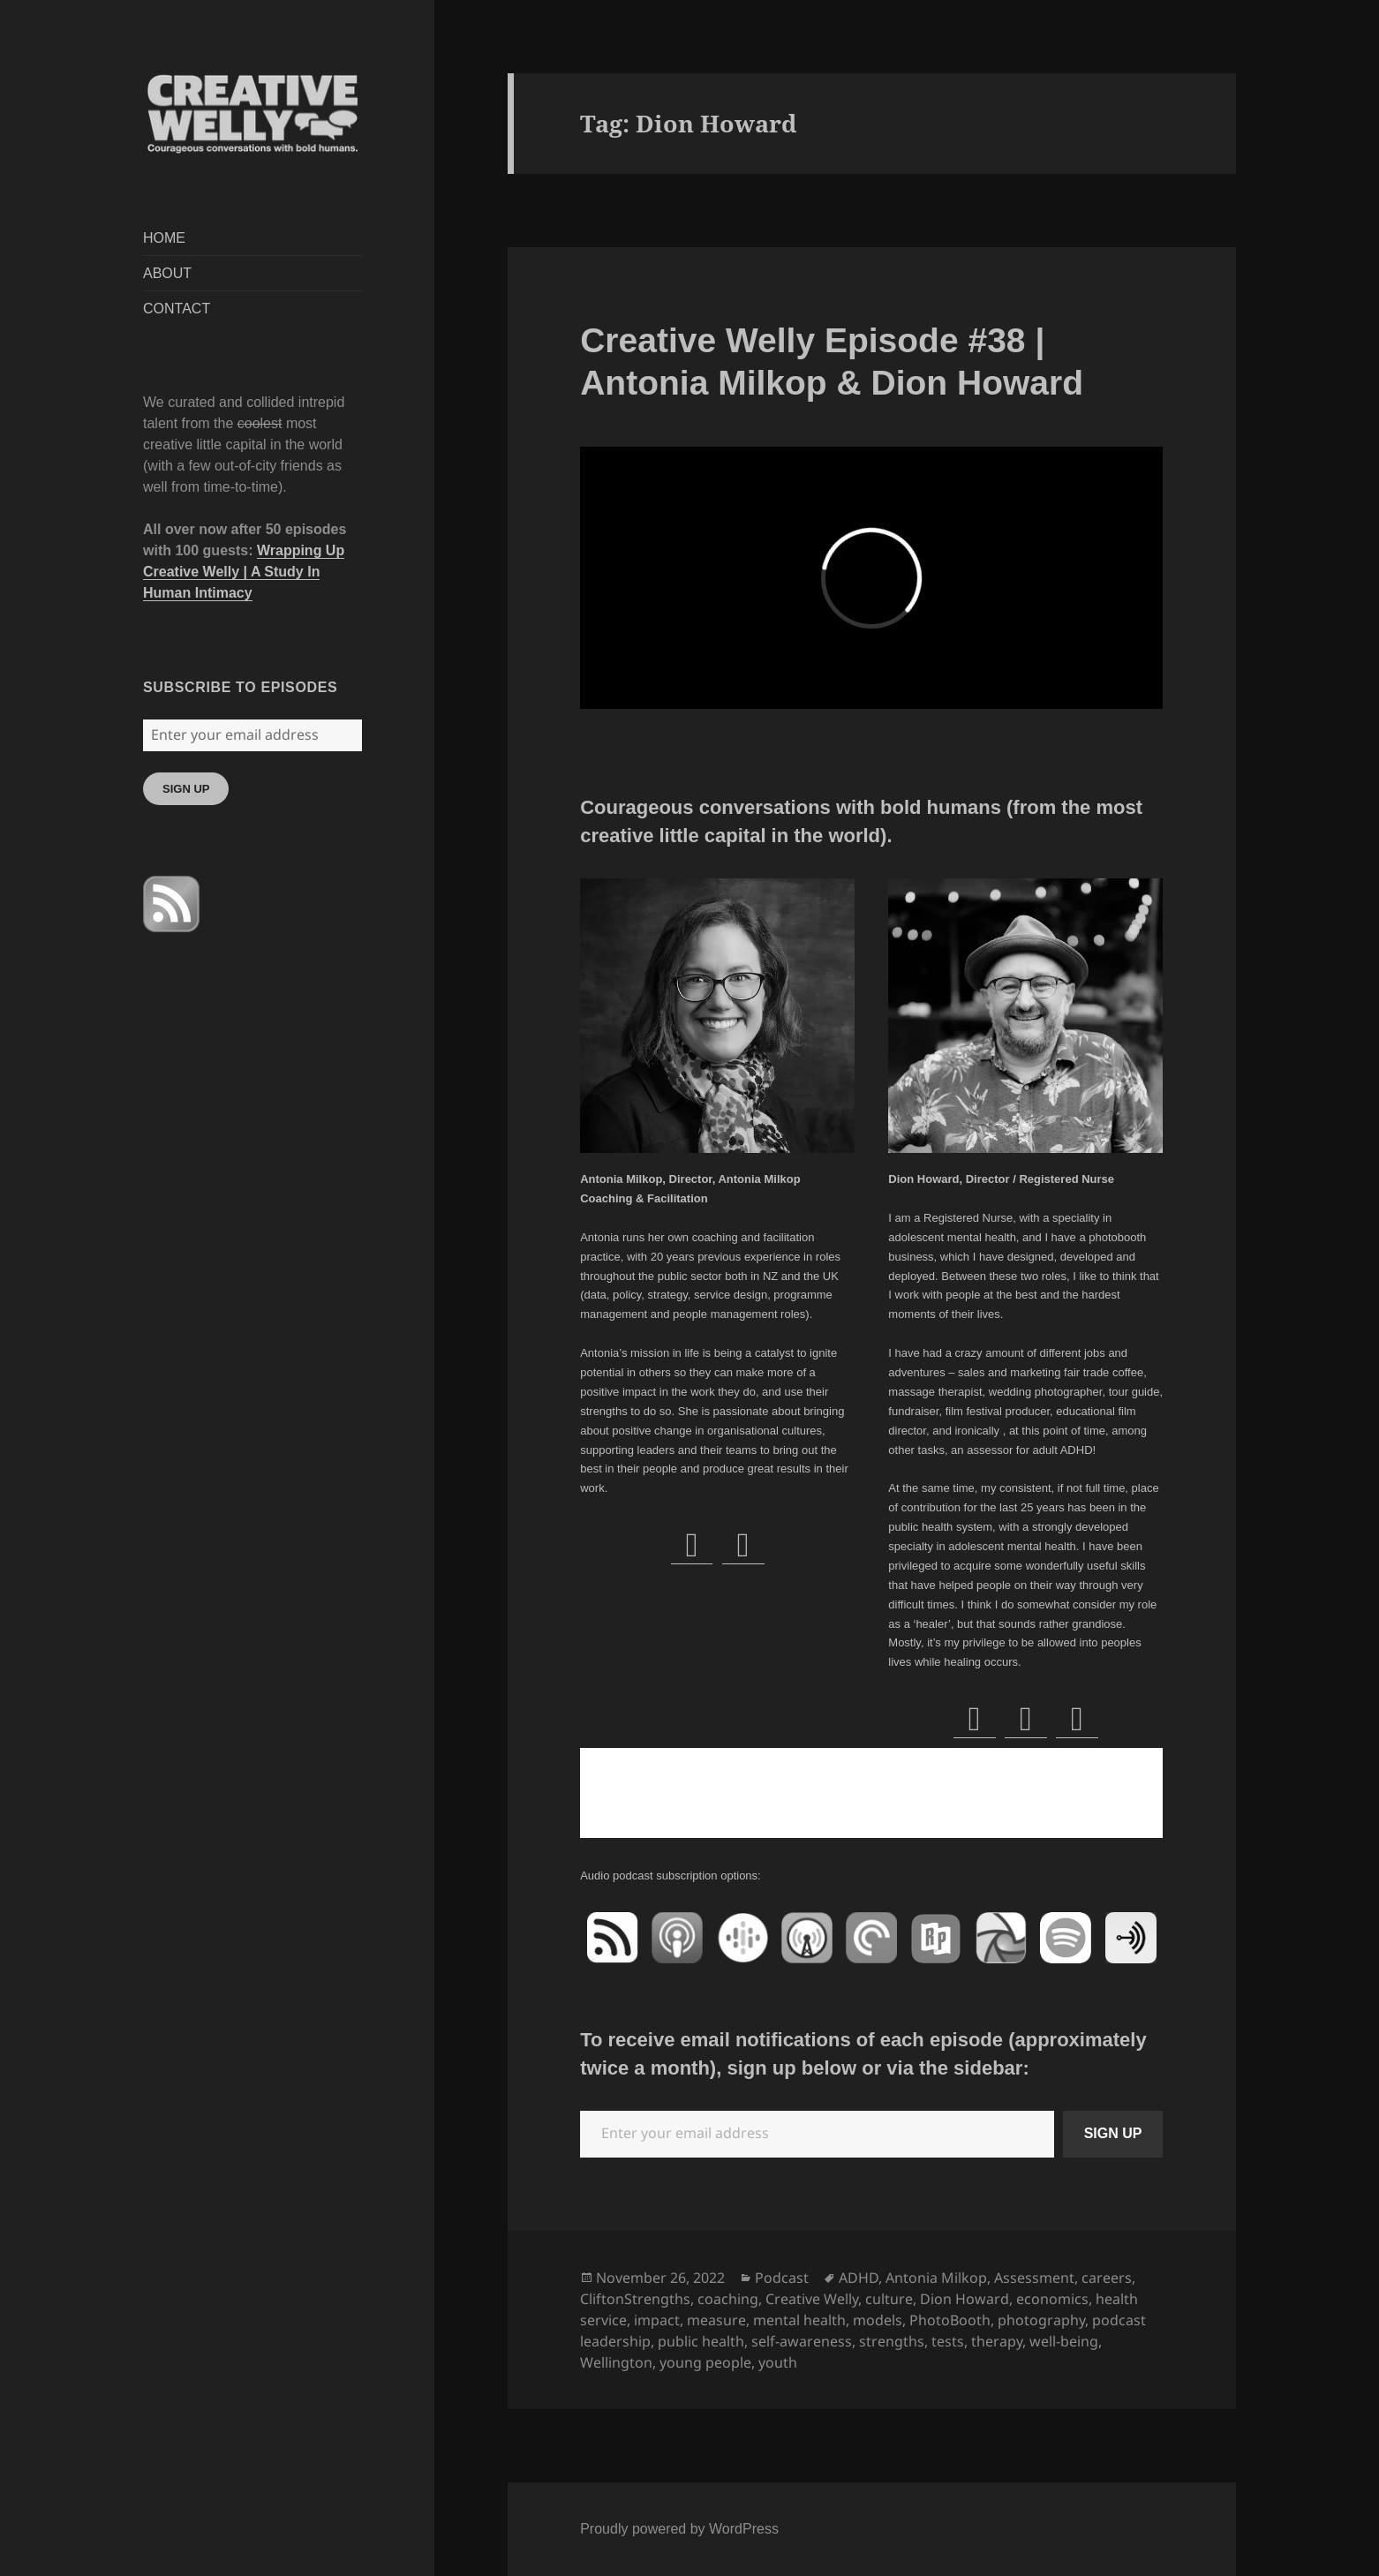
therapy (996, 2341)
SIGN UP (185, 788)
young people (705, 2362)
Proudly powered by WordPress (679, 2528)
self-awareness (801, 2341)
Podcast (782, 2277)
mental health (799, 2320)
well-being (1063, 2341)
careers (1106, 2277)
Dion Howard (964, 2299)
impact (657, 2320)
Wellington (616, 2362)
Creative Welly (811, 2299)
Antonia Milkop (936, 2277)
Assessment (1034, 2277)
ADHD (858, 2277)
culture (889, 2299)
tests (947, 2341)
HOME (164, 237)
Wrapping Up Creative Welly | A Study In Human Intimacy (243, 571)
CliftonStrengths (635, 2299)
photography (1041, 2320)
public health (701, 2341)
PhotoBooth (950, 2320)
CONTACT (176, 308)
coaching (727, 2299)
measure (716, 2320)
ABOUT (167, 273)
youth (777, 2362)
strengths (891, 2341)
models (877, 2320)
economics (1052, 2299)
